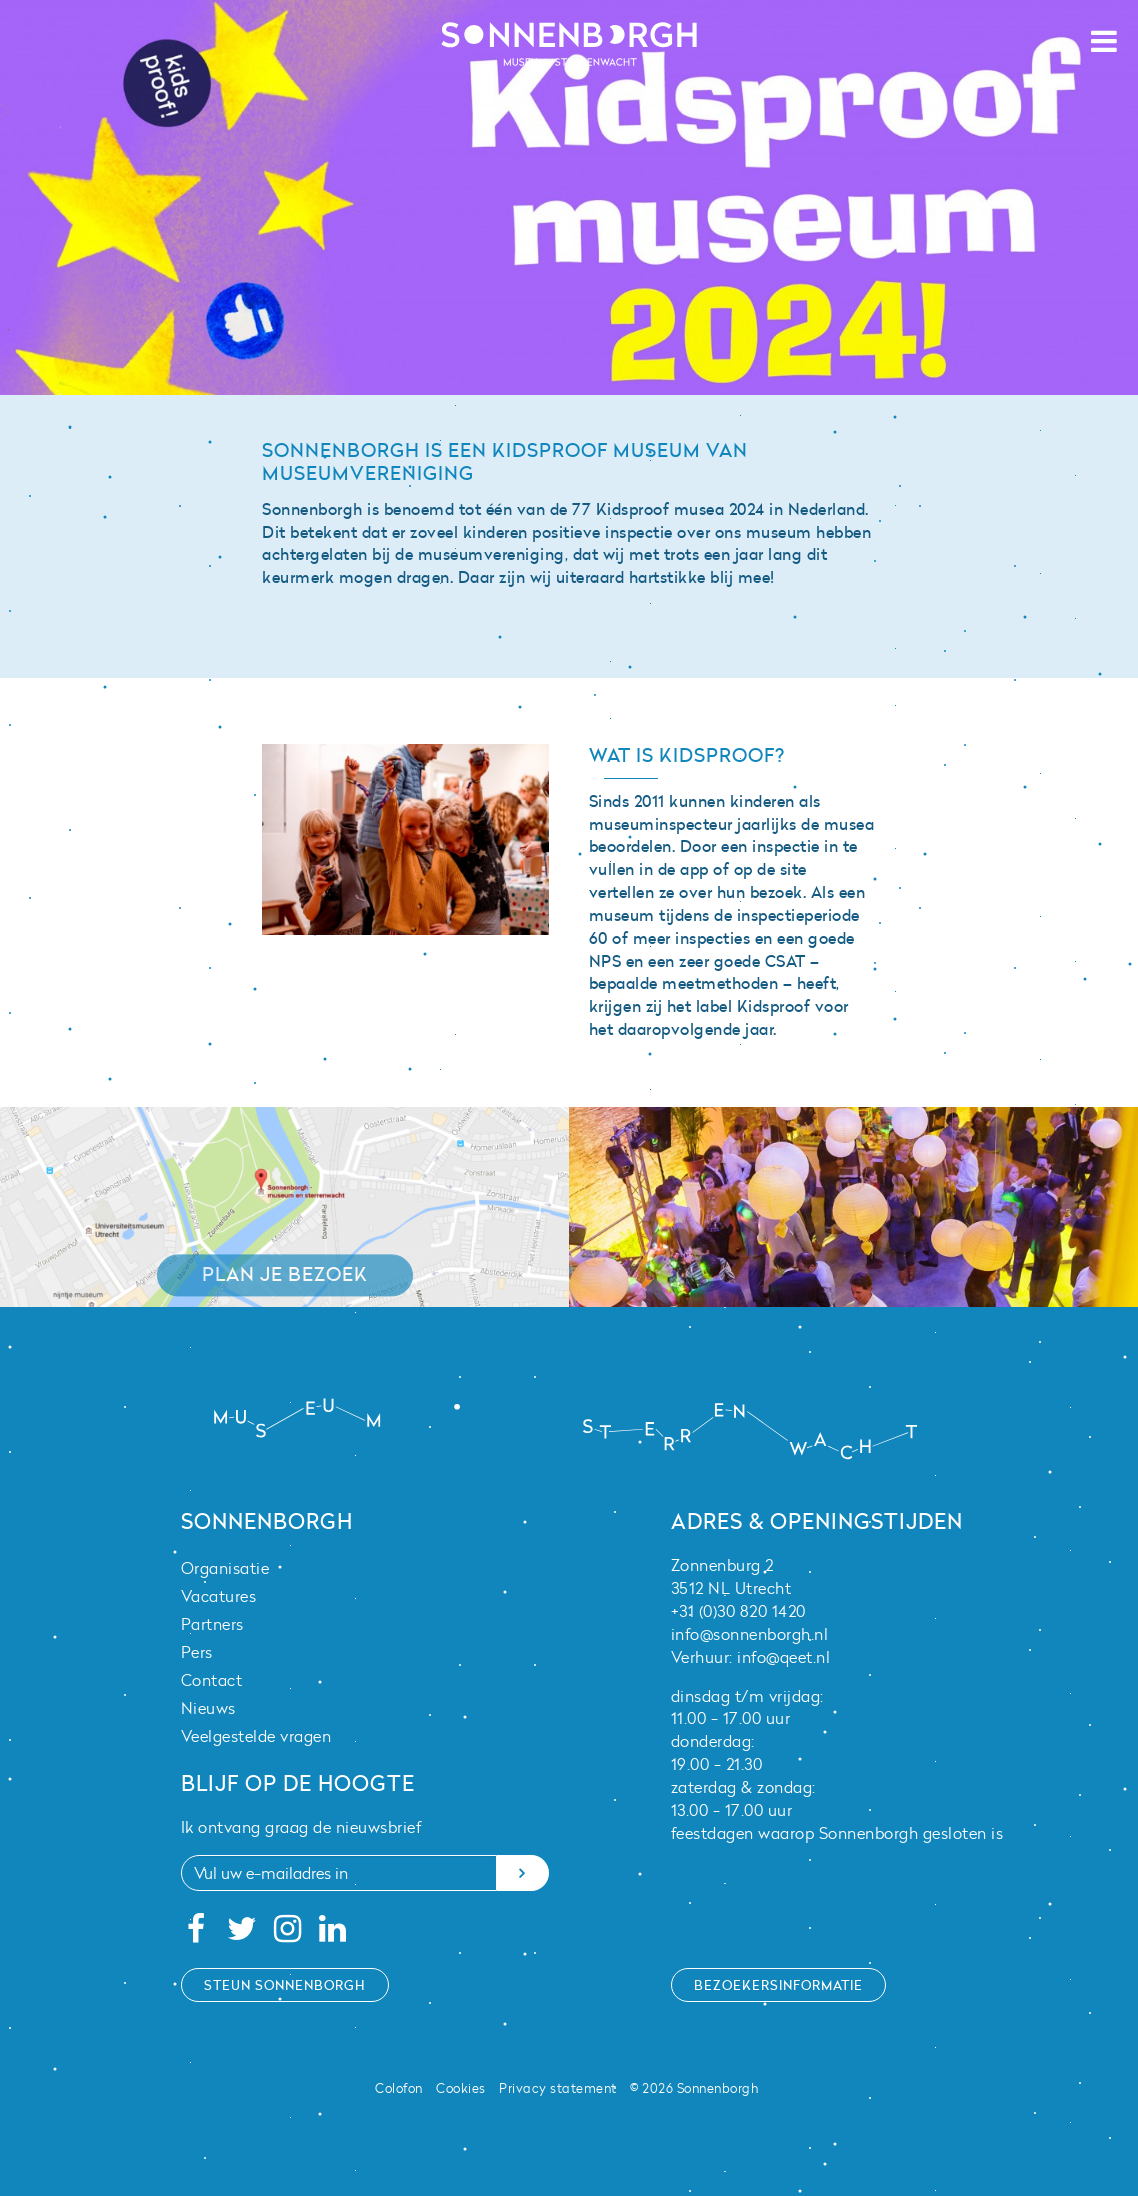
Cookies (461, 2088)
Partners (212, 1624)
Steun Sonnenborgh (285, 1985)
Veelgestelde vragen (256, 1736)
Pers (197, 1652)
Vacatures (219, 1596)
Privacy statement (558, 2088)
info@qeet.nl (783, 1657)
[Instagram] (287, 1934)
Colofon (399, 2088)
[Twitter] (241, 1934)
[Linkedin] (333, 1934)
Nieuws (208, 1708)
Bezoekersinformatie (778, 1985)
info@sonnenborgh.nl (750, 1634)
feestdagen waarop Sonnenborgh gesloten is (837, 1833)
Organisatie (225, 1568)
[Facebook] (196, 1934)
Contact (212, 1680)
